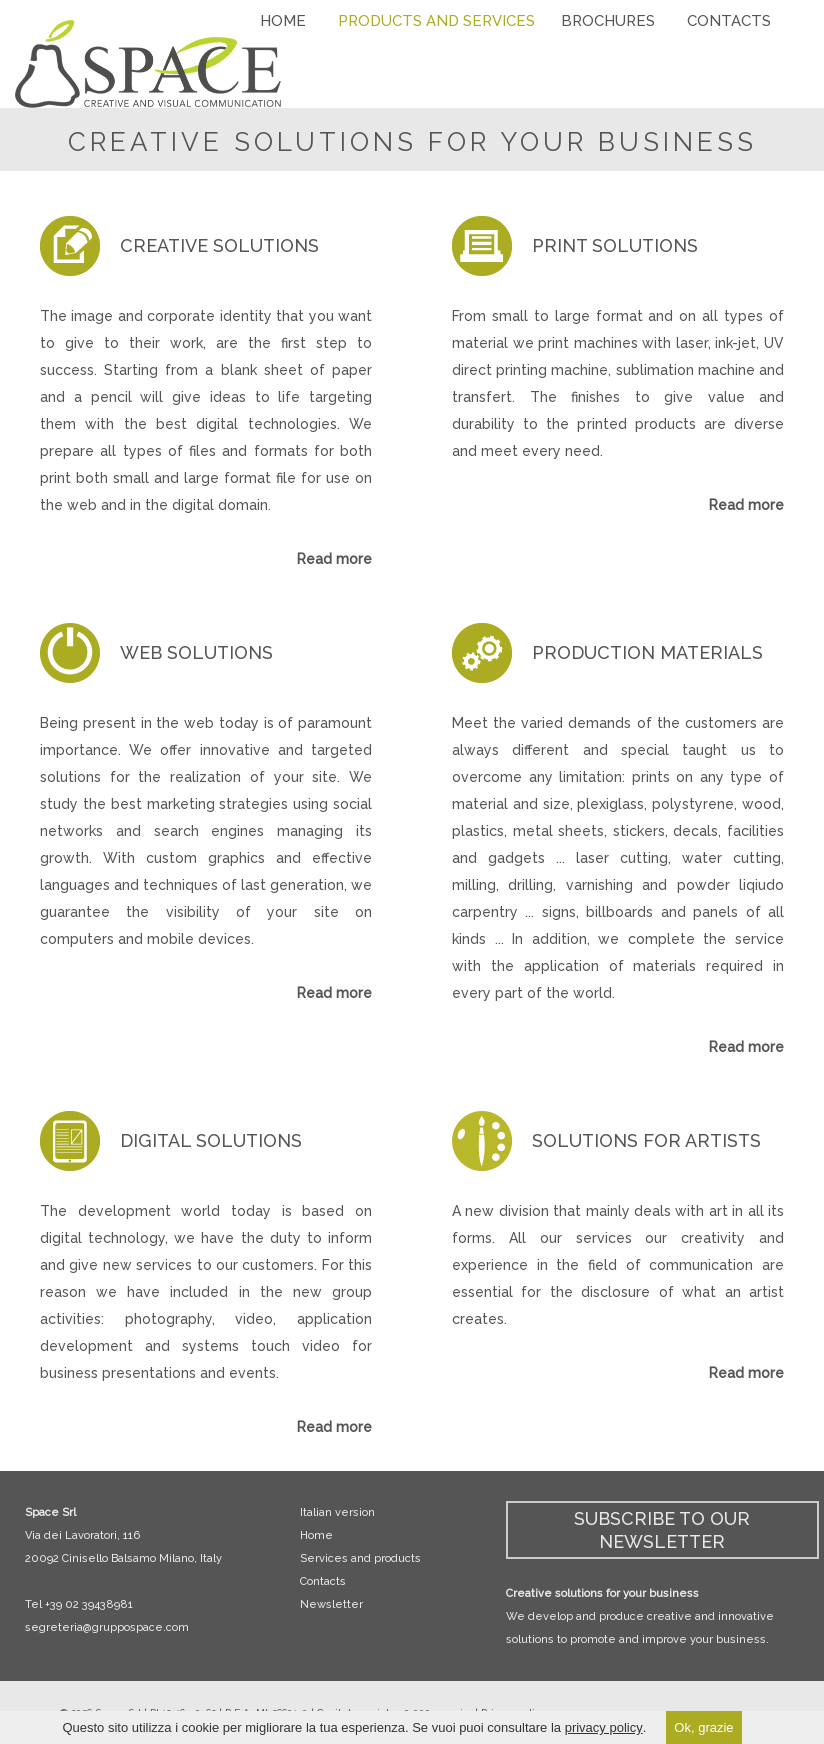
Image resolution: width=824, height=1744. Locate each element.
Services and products (360, 1558)
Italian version (337, 1512)
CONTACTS (729, 21)
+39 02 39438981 (89, 1604)
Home (316, 1535)
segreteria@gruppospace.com (107, 1627)
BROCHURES (608, 21)
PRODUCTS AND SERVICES (436, 21)
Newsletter (331, 1604)
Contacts (323, 1581)
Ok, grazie (703, 1727)
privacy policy (604, 1727)
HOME (283, 21)
